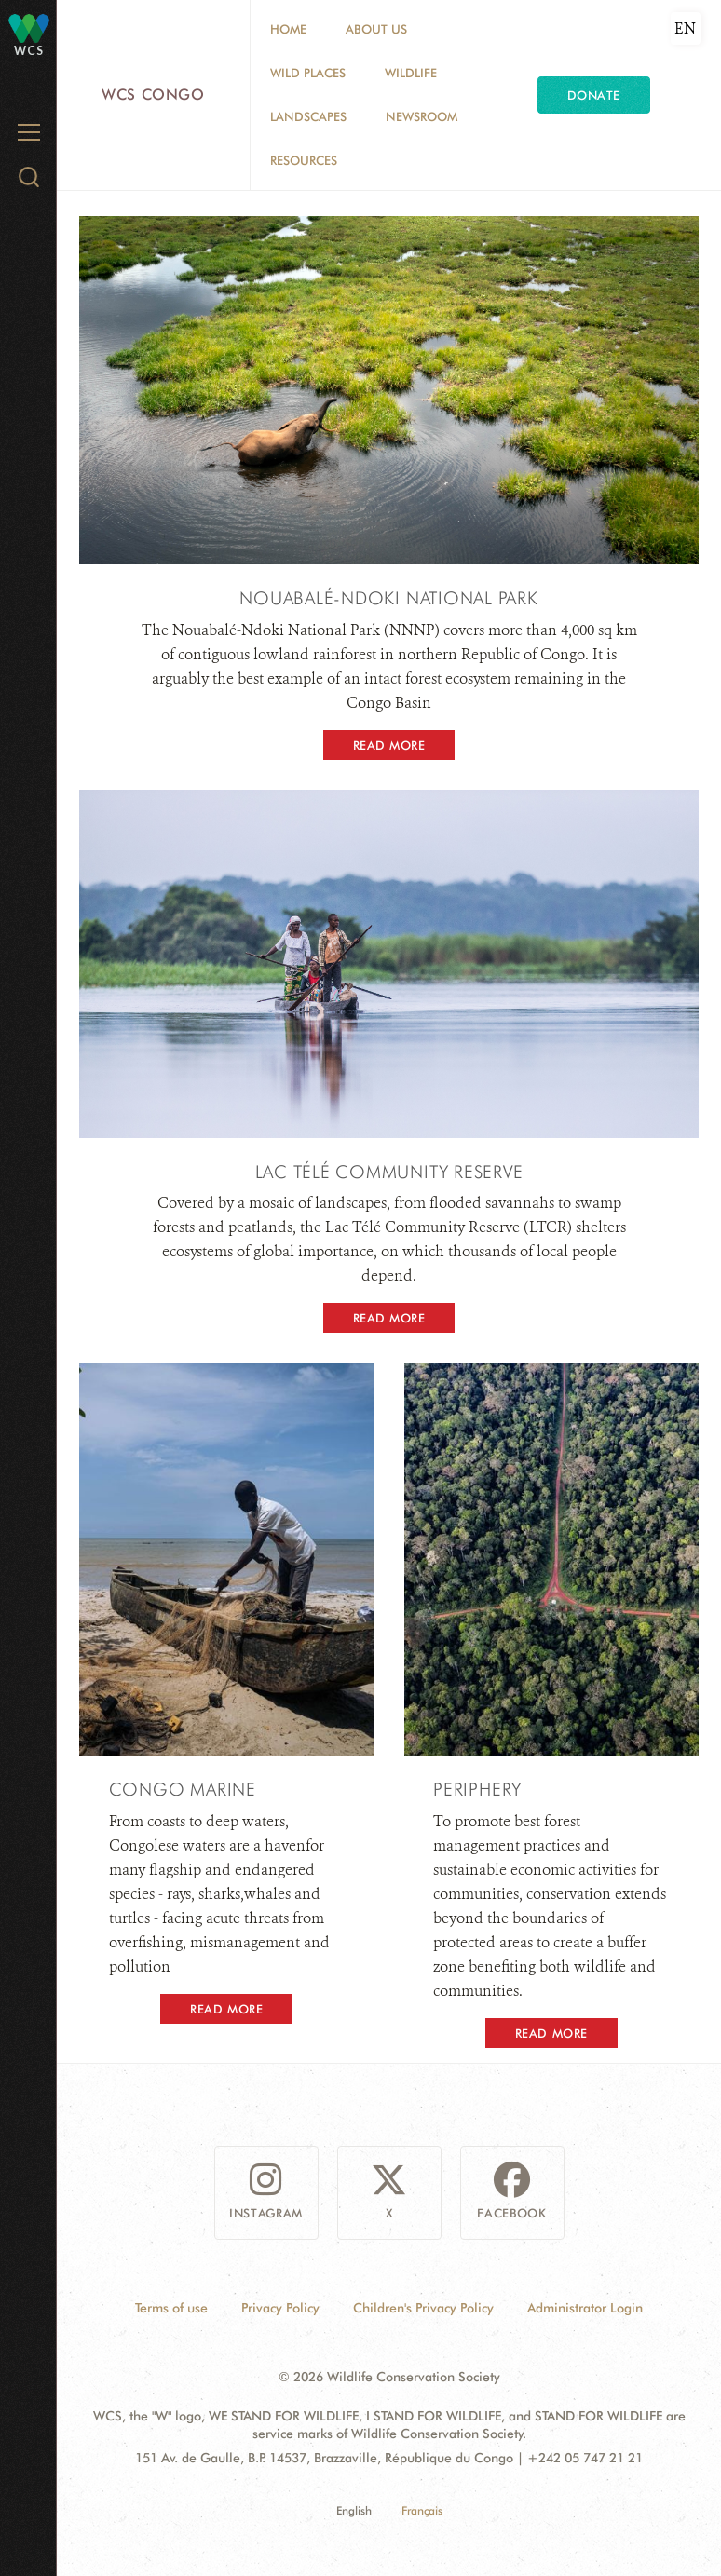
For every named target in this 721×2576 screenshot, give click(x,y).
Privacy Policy (280, 2307)
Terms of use (171, 2307)
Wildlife (411, 72)
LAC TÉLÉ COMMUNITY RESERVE (389, 1171)
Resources (303, 160)
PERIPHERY (477, 1789)
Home (288, 28)
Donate (593, 95)
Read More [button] (389, 745)
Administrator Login (585, 2307)
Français (421, 2510)
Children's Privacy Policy (423, 2307)
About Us (376, 28)
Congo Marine (182, 1789)
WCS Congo (153, 94)
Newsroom (421, 116)
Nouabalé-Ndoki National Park (388, 598)
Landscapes (308, 116)
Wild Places (308, 72)
